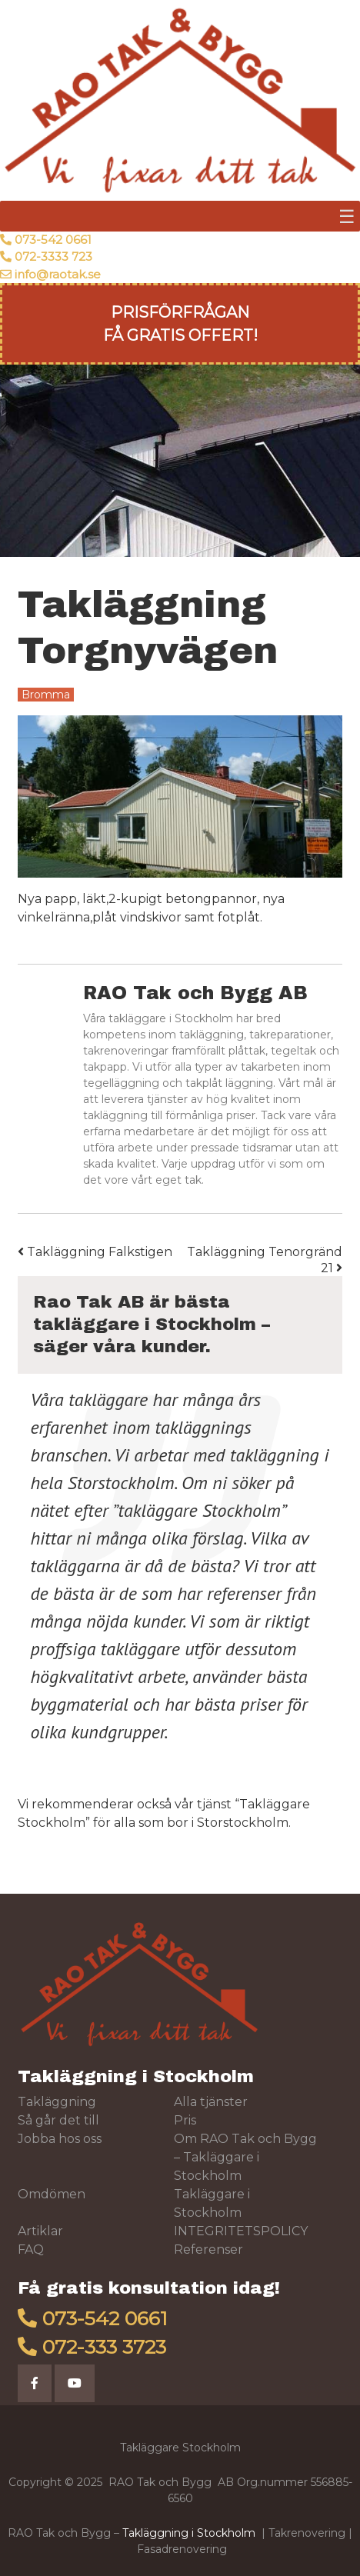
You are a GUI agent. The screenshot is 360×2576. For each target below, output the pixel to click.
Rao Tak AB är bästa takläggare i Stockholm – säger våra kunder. (151, 1324)
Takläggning (57, 2101)
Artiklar (40, 2231)
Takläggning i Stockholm (136, 2076)
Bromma (46, 694)
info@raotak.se (58, 274)
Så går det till (58, 2120)
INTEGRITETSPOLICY (241, 2231)
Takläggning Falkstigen (95, 1252)
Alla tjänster (211, 2101)
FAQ (31, 2249)
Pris (185, 2120)
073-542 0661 (53, 239)
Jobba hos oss (60, 2138)
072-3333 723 (53, 256)
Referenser (208, 2249)
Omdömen (51, 2194)
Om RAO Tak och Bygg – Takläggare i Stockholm (245, 2157)
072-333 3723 (104, 2346)
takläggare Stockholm (199, 1510)
